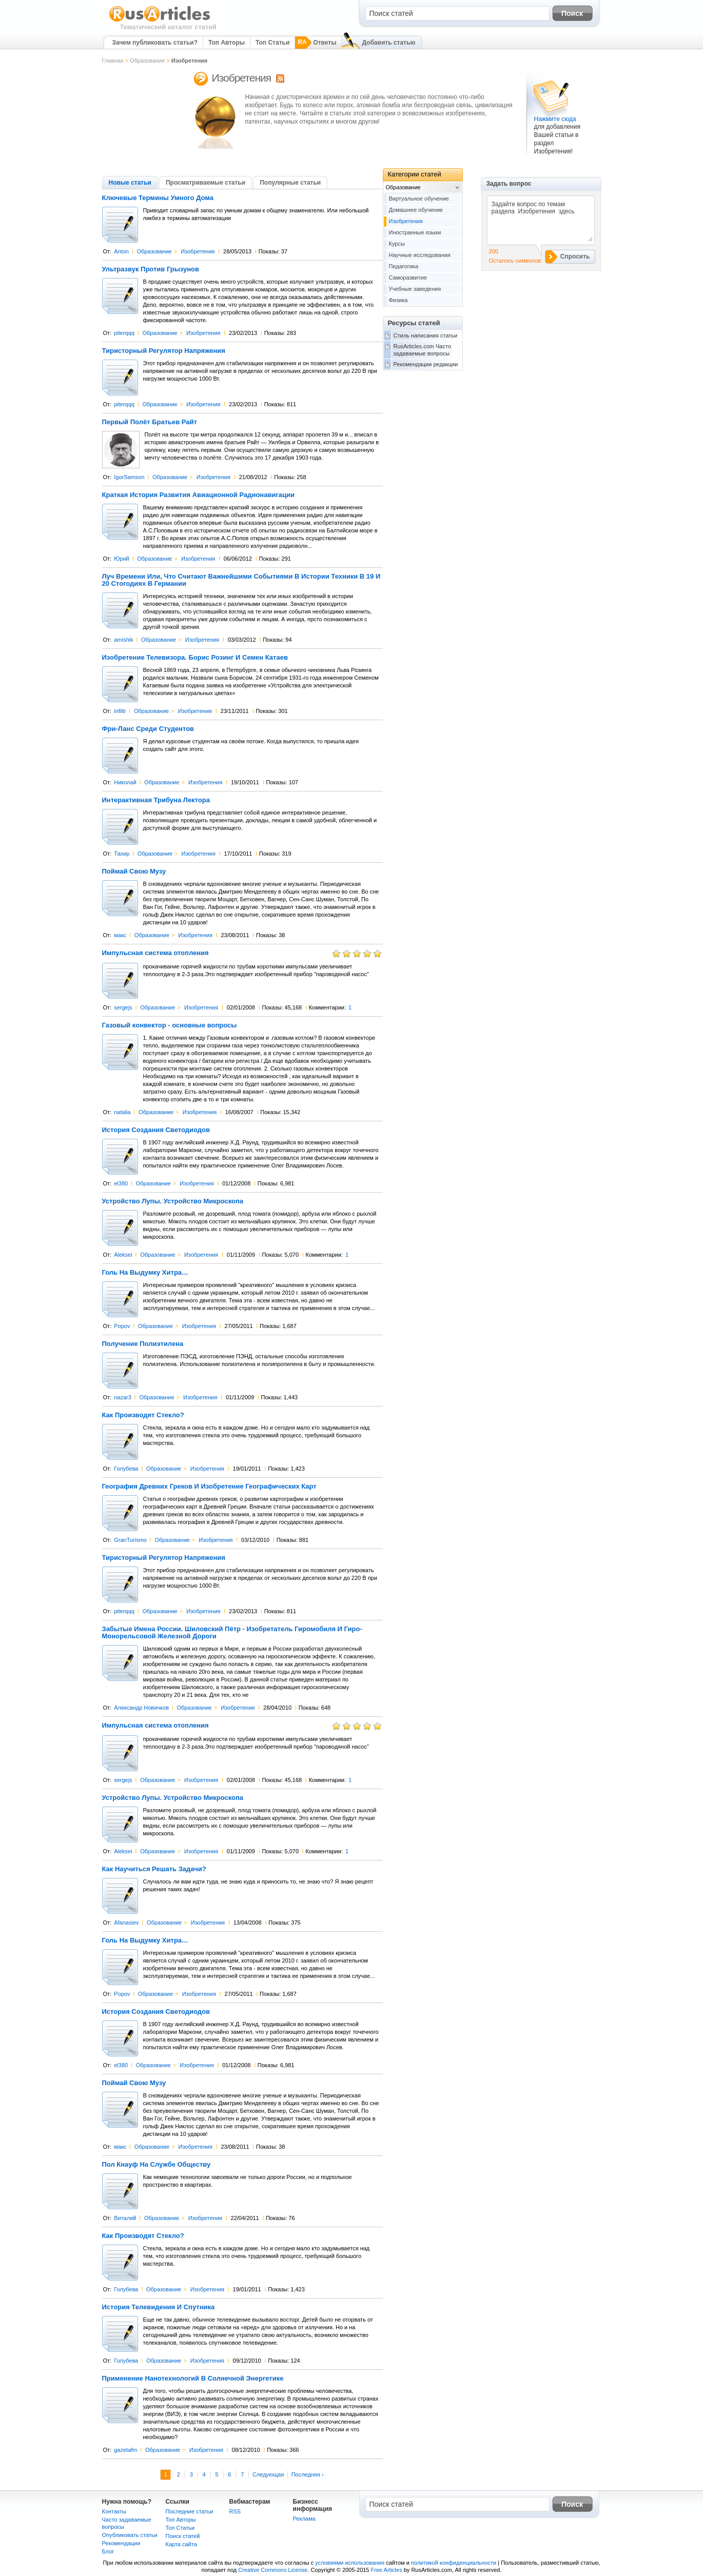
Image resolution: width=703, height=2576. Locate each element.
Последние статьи (189, 2511)
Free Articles (386, 2570)
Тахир (121, 853)
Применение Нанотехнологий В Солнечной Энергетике (193, 2378)
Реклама (304, 2518)
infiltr (120, 711)
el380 (121, 1183)
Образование (147, 60)
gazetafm (125, 2450)
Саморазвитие (408, 277)
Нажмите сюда (555, 119)
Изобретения (197, 251)
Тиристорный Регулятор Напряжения (163, 350)
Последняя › (307, 2474)
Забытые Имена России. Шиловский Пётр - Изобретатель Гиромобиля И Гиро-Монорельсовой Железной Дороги (232, 1633)
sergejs (123, 1007)
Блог (108, 2551)
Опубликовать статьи (130, 2535)
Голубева (126, 1468)
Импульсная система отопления (155, 953)
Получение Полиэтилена (143, 1344)
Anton (121, 251)
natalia (122, 1112)
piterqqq (124, 333)
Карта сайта (181, 2544)
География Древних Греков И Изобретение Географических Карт (209, 1486)
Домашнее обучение (416, 210)
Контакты (114, 2511)
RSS (235, 2511)
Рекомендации (121, 2543)
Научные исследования (420, 255)
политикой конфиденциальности (453, 2563)
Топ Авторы (226, 42)
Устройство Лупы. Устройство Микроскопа (173, 1201)
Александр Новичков (141, 1708)
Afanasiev (126, 1922)
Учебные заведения (415, 289)
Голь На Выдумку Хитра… (145, 1272)
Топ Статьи (272, 42)
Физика (398, 300)
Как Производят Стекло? (143, 1415)
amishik (123, 640)
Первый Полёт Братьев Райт (149, 422)
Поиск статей (183, 2536)
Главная (113, 60)
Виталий (125, 2218)
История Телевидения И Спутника (158, 2307)
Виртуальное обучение (419, 198)
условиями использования (349, 2563)
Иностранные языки (415, 232)
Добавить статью (388, 42)
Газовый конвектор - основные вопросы (169, 1025)
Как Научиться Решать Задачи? (154, 1869)
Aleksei (123, 1255)
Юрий (121, 559)
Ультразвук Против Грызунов (150, 269)
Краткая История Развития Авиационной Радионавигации (198, 495)
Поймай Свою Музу (134, 871)
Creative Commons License (272, 2570)
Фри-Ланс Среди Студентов (148, 728)
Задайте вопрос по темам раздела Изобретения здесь (539, 220)
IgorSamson (129, 477)
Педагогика (404, 266)
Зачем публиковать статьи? (155, 42)
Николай (125, 782)
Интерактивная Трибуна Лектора (156, 800)
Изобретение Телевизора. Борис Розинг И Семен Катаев (195, 657)
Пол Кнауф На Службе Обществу (156, 2164)
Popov (122, 1326)
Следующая (268, 2474)
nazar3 (122, 1397)
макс (120, 935)
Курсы (397, 244)
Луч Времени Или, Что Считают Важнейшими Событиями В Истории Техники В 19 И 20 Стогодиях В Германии (241, 580)
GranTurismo (130, 1540)
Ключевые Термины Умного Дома (158, 198)
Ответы (324, 42)
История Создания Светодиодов (156, 1130)
